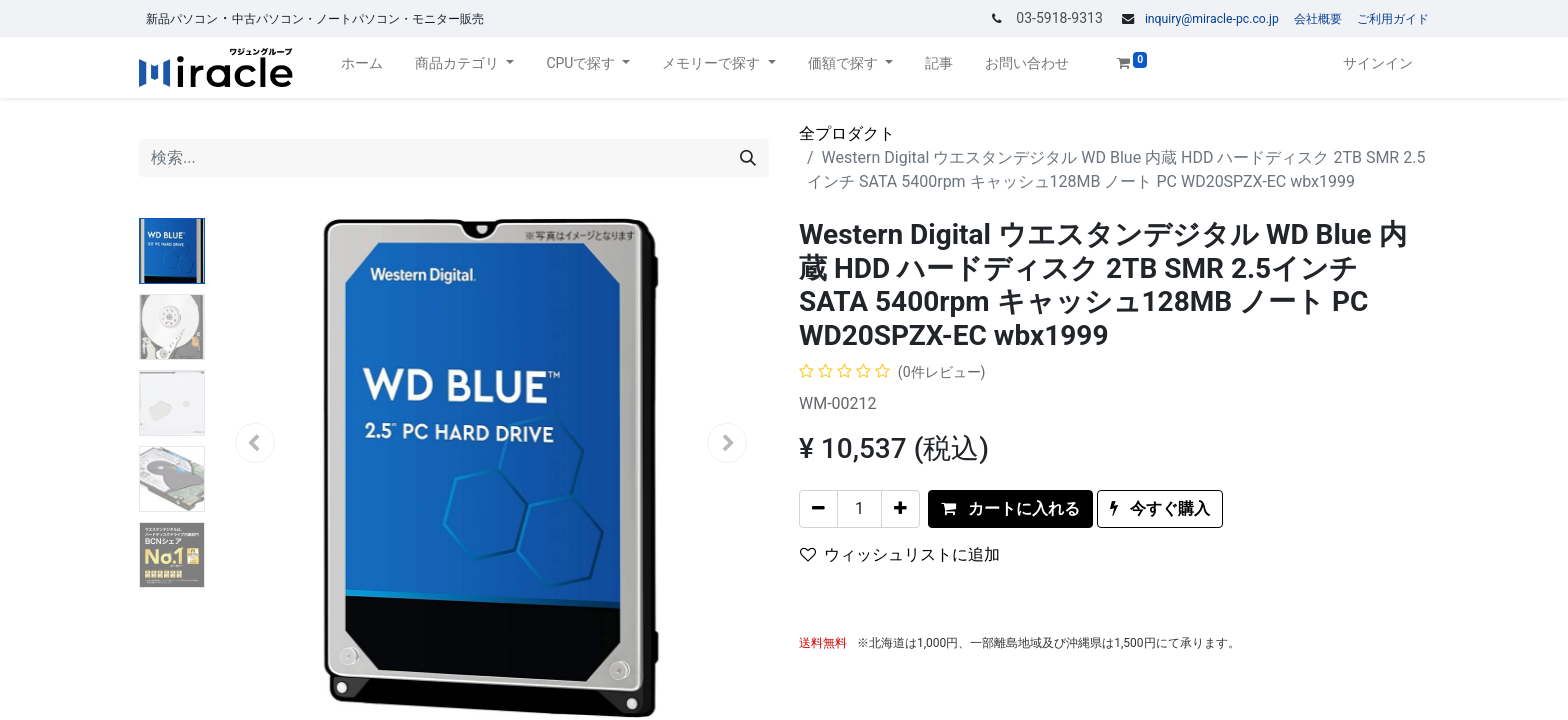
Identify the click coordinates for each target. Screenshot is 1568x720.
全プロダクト (847, 133)
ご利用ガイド (1393, 19)
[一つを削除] (818, 509)
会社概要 (1318, 19)
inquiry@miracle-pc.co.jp (1212, 19)
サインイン (1378, 63)
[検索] (748, 158)
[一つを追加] (900, 509)
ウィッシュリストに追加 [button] (900, 554)
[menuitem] (362, 67)
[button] (1010, 509)
